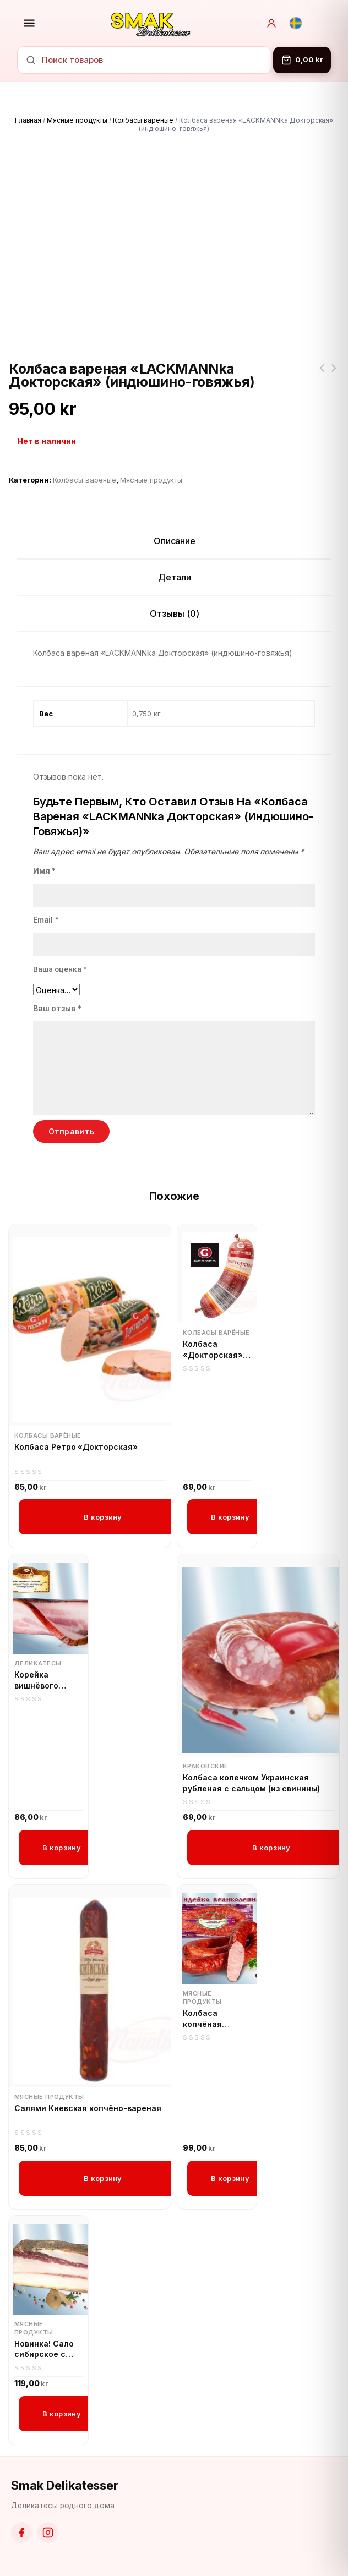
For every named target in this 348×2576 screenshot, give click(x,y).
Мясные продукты (77, 120)
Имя (44, 870)
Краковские (205, 1766)
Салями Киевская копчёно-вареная (87, 2108)
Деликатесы (37, 1663)
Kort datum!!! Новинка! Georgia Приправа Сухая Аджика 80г (322, 374)
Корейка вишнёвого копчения (36, 1680)
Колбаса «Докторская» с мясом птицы (216, 1349)
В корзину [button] (103, 1516)
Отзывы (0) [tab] (174, 613)
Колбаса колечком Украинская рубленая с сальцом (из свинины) (251, 1783)
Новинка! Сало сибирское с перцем (44, 2349)
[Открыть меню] (29, 23)
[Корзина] (302, 60)
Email (46, 919)
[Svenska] (296, 23)
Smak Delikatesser (64, 2485)
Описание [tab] (175, 540)
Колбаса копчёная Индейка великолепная (212, 2018)
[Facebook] (21, 2532)
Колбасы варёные (143, 120)
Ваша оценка (60, 968)
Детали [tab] (174, 577)
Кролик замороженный (334, 374)
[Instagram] (47, 2532)
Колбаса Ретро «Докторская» (76, 1446)
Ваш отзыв (57, 1008)
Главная (28, 120)
